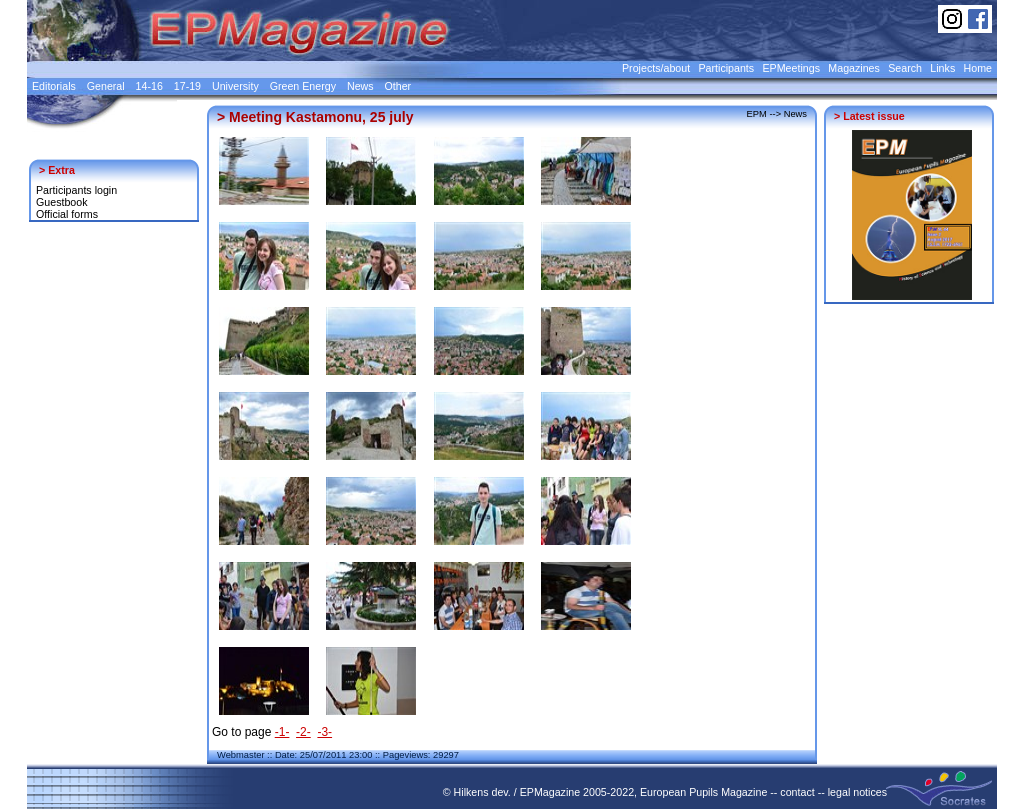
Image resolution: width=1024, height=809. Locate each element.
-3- (324, 732)
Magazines (854, 68)
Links (942, 68)
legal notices (857, 792)
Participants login (76, 190)
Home (978, 68)
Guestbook (62, 202)
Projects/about (656, 68)
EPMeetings (791, 68)
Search (905, 68)
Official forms (67, 214)
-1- (282, 732)
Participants (726, 68)
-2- (303, 732)
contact (797, 792)
